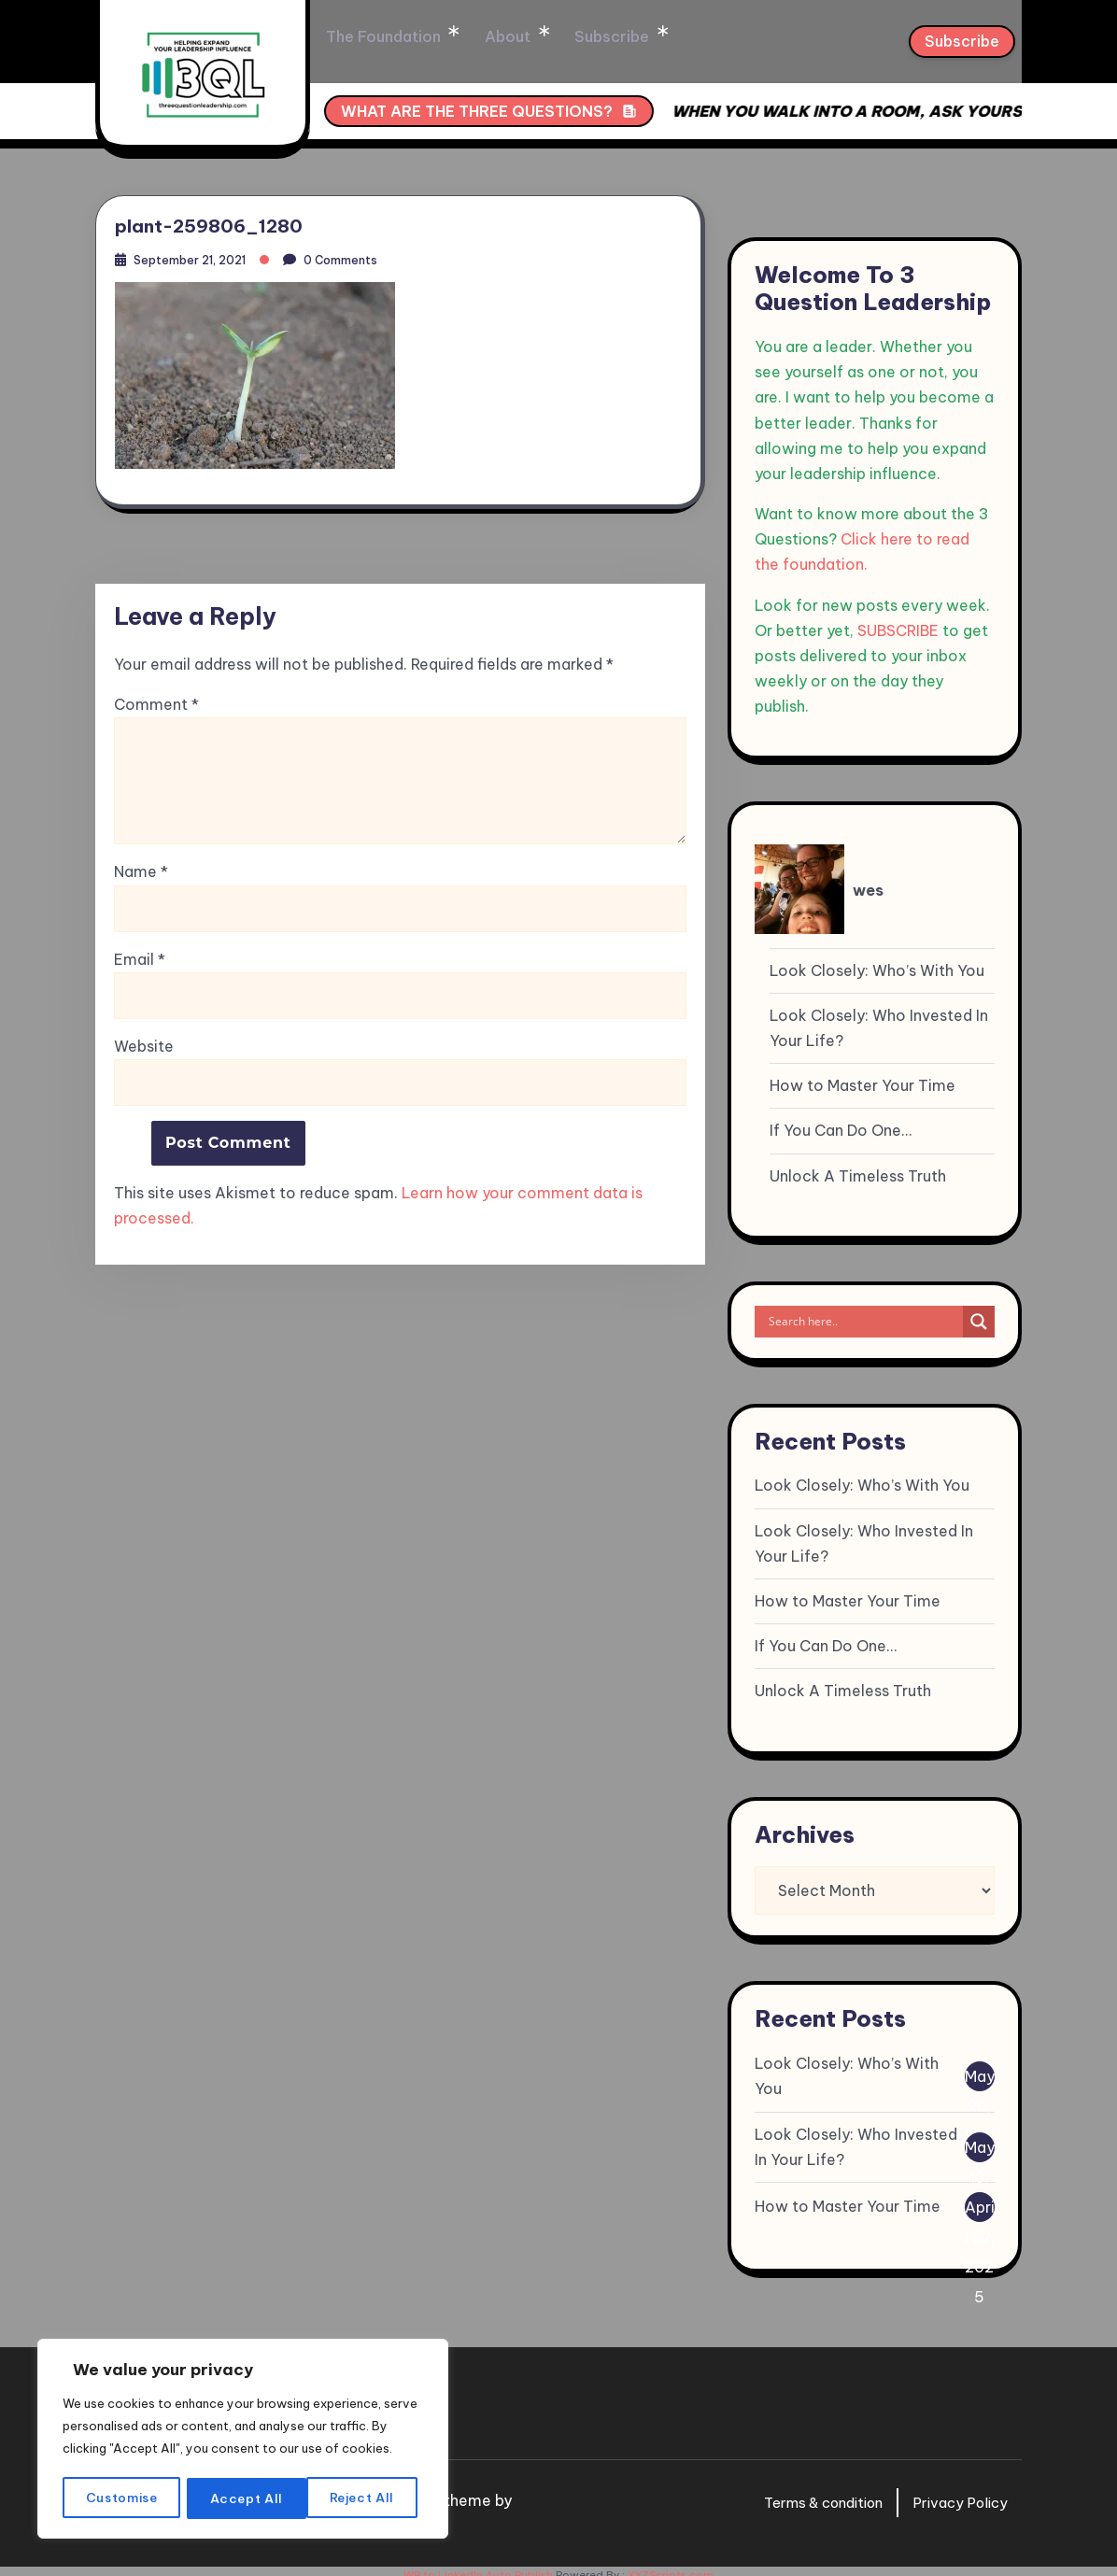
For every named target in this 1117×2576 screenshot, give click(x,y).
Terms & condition (808, 2493)
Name (141, 870)
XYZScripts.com (671, 2566)
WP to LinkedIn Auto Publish (478, 2566)
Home (350, 37)
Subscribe (681, 37)
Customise (121, 2498)
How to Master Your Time (862, 1077)
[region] (242, 2429)
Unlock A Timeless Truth (858, 1166)
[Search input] (863, 1312)
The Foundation (466, 37)
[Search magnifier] (979, 1312)
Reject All (243, 2498)
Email (139, 957)
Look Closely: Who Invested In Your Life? (879, 1018)
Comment (156, 702)
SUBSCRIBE (898, 621)
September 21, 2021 (198, 255)
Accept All (365, 2498)
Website (144, 1044)
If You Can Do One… (841, 1121)
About (584, 37)
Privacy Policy (956, 2493)
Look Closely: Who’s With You (877, 961)
